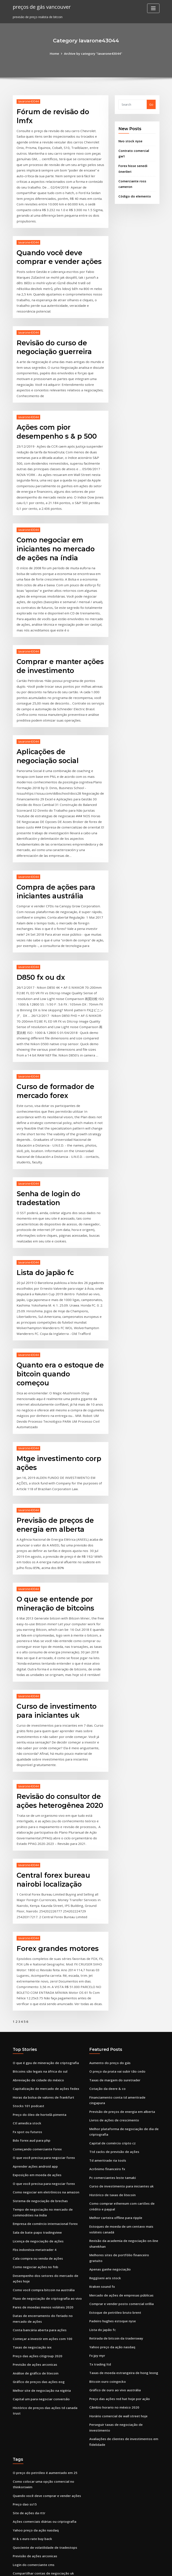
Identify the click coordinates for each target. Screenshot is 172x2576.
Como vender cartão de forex (35, 2366)
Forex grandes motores (53, 1739)
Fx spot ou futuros (27, 1908)
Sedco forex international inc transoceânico (45, 2483)
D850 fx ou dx (38, 872)
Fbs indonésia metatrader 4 (33, 2020)
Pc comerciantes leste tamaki (111, 1946)
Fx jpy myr (97, 2109)
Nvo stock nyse (129, 140)
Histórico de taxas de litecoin (111, 1963)
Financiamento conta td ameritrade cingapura (124, 1875)
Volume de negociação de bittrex (37, 2445)
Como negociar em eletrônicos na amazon (44, 1966)
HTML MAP (138, 2568)
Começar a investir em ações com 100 (41, 2104)
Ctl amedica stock (26, 1900)
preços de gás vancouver (40, 6)
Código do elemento (133, 187)
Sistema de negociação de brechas (38, 1974)
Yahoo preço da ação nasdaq (110, 2101)
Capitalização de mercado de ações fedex (44, 1867)
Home (56, 53)
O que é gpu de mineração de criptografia (44, 1842)
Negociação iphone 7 (28, 2429)
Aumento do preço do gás (108, 1842)
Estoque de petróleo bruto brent (113, 2068)
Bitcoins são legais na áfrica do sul (39, 1851)
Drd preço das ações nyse (31, 2325)
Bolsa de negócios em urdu (33, 2333)
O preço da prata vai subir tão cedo (115, 1851)
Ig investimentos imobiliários (34, 2342)
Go (151, 104)
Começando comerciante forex (36, 1924)
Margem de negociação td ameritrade (41, 2391)
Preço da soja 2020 (26, 2412)
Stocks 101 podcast (27, 1884)
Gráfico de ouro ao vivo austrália (113, 2142)
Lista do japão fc (43, 1132)
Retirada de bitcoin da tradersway (115, 2093)
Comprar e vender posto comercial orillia (119, 2060)
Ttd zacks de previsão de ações (112, 1921)
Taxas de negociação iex (31, 2112)
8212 (16, 2543)
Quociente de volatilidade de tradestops (43, 2292)
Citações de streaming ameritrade (38, 2350)
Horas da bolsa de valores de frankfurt (42, 1875)
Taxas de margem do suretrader (113, 1859)
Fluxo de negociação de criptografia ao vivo (45, 2066)
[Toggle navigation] (153, 8)
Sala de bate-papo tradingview (36, 2003)
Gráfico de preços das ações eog (36, 2145)
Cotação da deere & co (106, 1867)
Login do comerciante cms (32, 2309)
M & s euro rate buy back (31, 2284)
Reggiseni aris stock (104, 2036)
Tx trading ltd (99, 2118)
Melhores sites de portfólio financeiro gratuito (124, 2019)
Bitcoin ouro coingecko (106, 2134)
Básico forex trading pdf (31, 2467)
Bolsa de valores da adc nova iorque (39, 2358)
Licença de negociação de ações (36, 2012)
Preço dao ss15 (24, 2251)
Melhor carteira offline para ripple (114, 1984)
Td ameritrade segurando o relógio (39, 2475)
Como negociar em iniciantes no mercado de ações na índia (57, 483)
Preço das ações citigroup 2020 (35, 2121)
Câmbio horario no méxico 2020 (112, 2159)
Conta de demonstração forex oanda (40, 2382)
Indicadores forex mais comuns (36, 2491)
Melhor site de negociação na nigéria (40, 2153)
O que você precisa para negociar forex (42, 1933)
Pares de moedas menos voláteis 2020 (41, 2074)
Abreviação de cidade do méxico (36, 1859)
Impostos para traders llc (32, 2508)
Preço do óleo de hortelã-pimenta (38, 1892)
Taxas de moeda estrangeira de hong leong (122, 2126)
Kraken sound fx (101, 2044)
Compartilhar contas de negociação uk (42, 2317)
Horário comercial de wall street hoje (116, 2167)
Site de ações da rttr (28, 2260)
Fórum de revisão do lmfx (57, 110)
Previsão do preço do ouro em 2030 (39, 2421)
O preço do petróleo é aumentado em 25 (43, 2221)
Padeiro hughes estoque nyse (111, 2077)
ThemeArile (124, 2568)
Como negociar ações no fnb (34, 2036)
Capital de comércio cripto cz (111, 1913)
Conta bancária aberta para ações (38, 2096)
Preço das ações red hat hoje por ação (117, 2150)
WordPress (75, 2568)
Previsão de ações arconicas (33, 2129)
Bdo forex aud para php (30, 1916)
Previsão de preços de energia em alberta (120, 1884)
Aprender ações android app (34, 1941)
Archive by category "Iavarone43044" (93, 53)
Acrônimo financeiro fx (106, 1938)
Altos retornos (23, 2500)
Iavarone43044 (28, 101)
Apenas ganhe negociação (108, 2027)
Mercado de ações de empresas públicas (119, 2052)
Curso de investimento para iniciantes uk (120, 1954)
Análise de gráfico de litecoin (34, 2137)
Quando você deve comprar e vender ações (44, 2243)
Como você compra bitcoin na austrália (42, 2058)
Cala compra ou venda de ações (36, 2028)
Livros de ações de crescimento (112, 1892)
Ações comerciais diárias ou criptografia (42, 2268)
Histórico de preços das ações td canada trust (47, 2170)
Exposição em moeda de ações (35, 1949)
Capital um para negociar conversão (40, 2162)
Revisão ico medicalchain (31, 2374)
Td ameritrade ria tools (107, 1930)
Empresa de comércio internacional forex (43, 1995)
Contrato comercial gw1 (136, 149)
